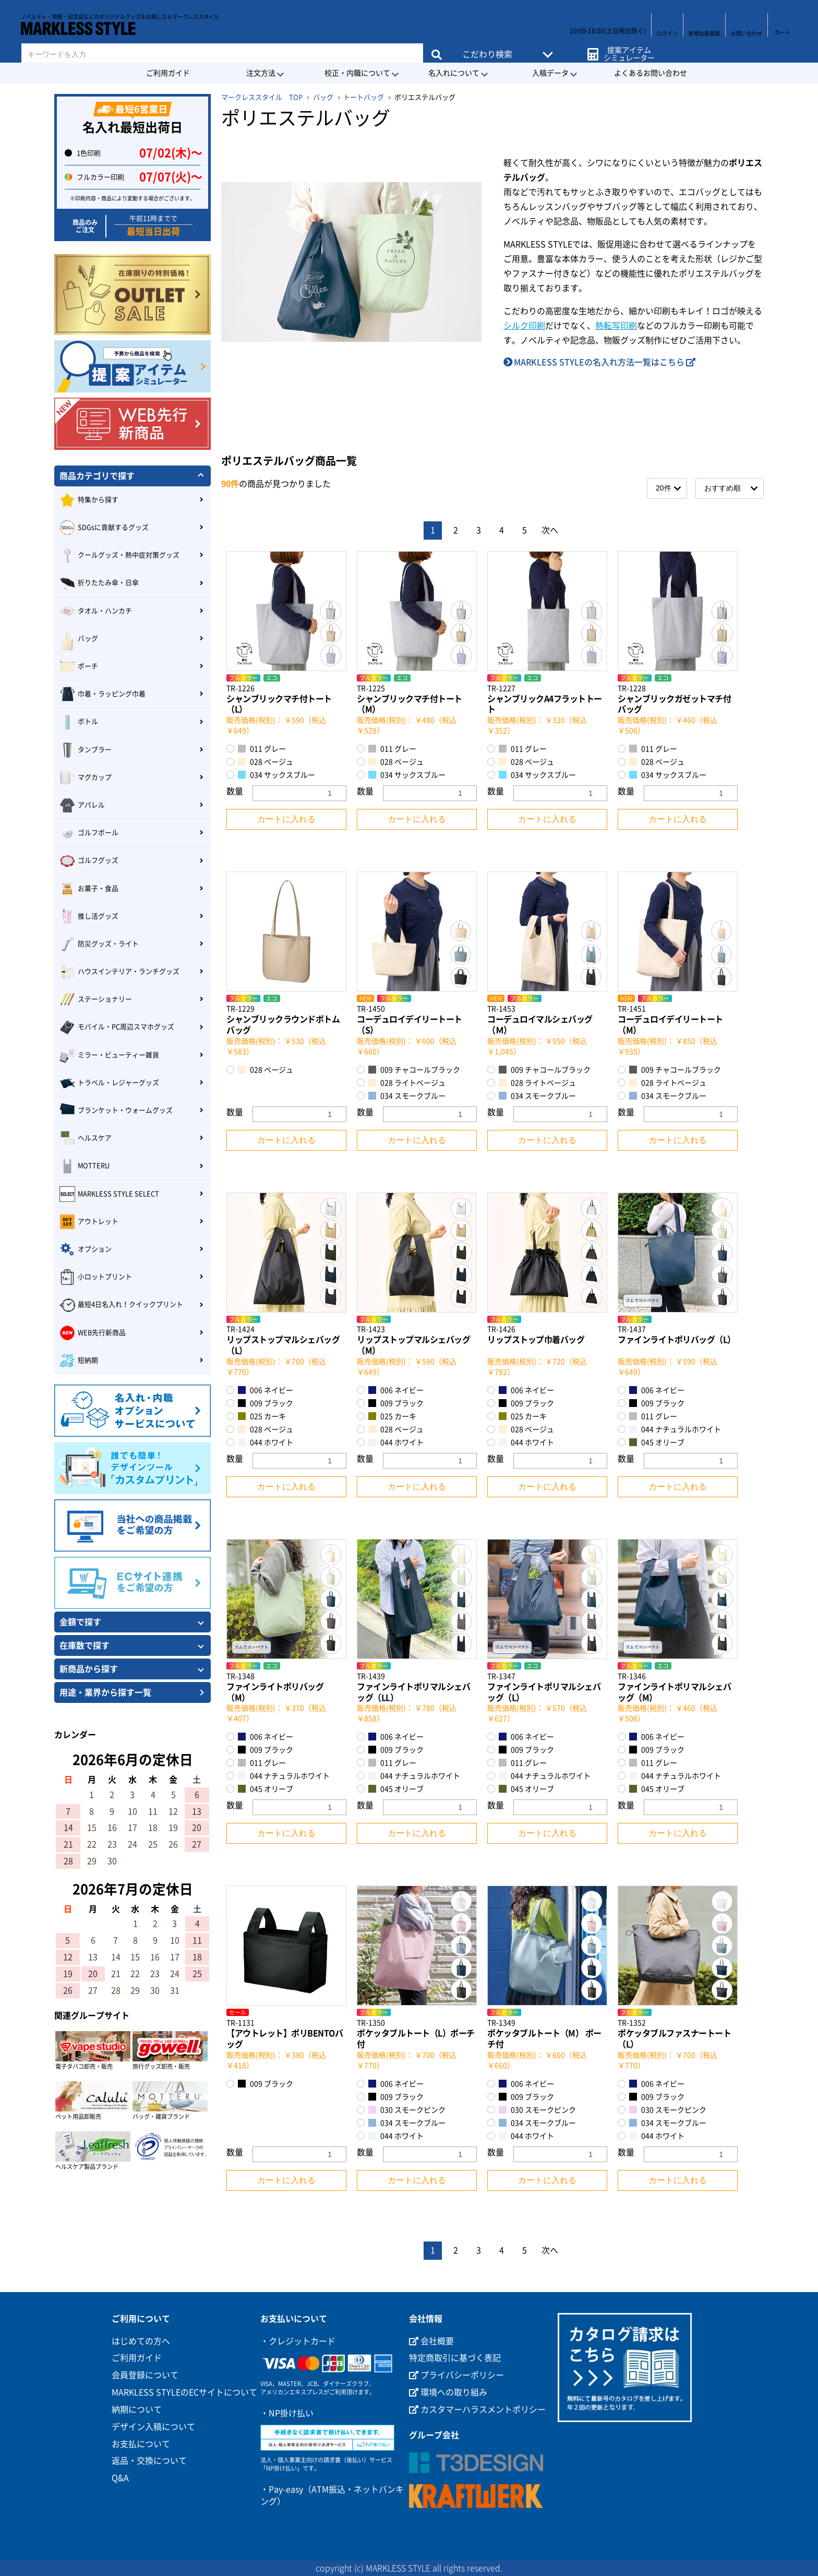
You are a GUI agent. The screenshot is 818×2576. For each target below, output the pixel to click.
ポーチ (78, 666)
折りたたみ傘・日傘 (99, 583)
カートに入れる (286, 819)
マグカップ (85, 777)
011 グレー (262, 749)
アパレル (82, 805)
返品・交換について (149, 2460)
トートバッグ (363, 97)
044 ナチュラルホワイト (675, 1429)
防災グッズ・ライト (99, 944)
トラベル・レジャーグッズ (109, 1083)
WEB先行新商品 (92, 1333)
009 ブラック (265, 1403)
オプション (85, 1249)
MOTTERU (84, 1166)
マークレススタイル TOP (262, 97)
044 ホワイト (265, 1442)
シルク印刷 (524, 325)
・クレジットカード (297, 2341)
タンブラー (85, 750)
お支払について (141, 2444)
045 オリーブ (656, 1442)
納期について (137, 2409)
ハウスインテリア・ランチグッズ (119, 972)
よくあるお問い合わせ (650, 73)
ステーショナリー (95, 999)
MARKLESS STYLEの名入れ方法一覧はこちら (599, 362)
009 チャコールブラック (414, 1070)
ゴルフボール (88, 833)
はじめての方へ (141, 2341)
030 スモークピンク (407, 2110)
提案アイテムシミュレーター (626, 47)
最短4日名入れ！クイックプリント (121, 1305)
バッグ (323, 97)
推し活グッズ (88, 916)
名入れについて (453, 73)
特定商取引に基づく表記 (455, 2358)
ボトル (78, 722)
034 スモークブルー (407, 1096)
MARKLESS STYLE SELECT (109, 1194)
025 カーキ (262, 1416)
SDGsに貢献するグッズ (104, 527)
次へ (550, 530)
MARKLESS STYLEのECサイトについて (184, 2392)
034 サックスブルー (276, 775)
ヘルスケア (85, 1138)
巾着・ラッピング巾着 (102, 694)
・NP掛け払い (287, 2413)
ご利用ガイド (168, 73)
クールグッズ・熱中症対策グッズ (119, 555)
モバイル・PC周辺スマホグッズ (116, 1027)
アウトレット (88, 1222)
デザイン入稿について (153, 2427)
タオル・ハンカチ (95, 611)
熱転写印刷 (616, 325)
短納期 (78, 1360)
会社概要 (431, 2341)
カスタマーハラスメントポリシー (477, 2409)
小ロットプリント (95, 1277)
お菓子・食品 (88, 889)
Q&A (120, 2478)
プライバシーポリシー (456, 2375)
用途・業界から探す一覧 (105, 1692)
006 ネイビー (265, 1390)
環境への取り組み (448, 2392)
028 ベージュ (265, 762)
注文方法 (260, 73)
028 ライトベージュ (407, 1083)
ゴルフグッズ (88, 861)
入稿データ (550, 73)
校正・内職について (357, 73)
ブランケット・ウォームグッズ (116, 1110)
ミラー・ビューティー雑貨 (109, 1055)
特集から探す (88, 500)
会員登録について (145, 2375)
